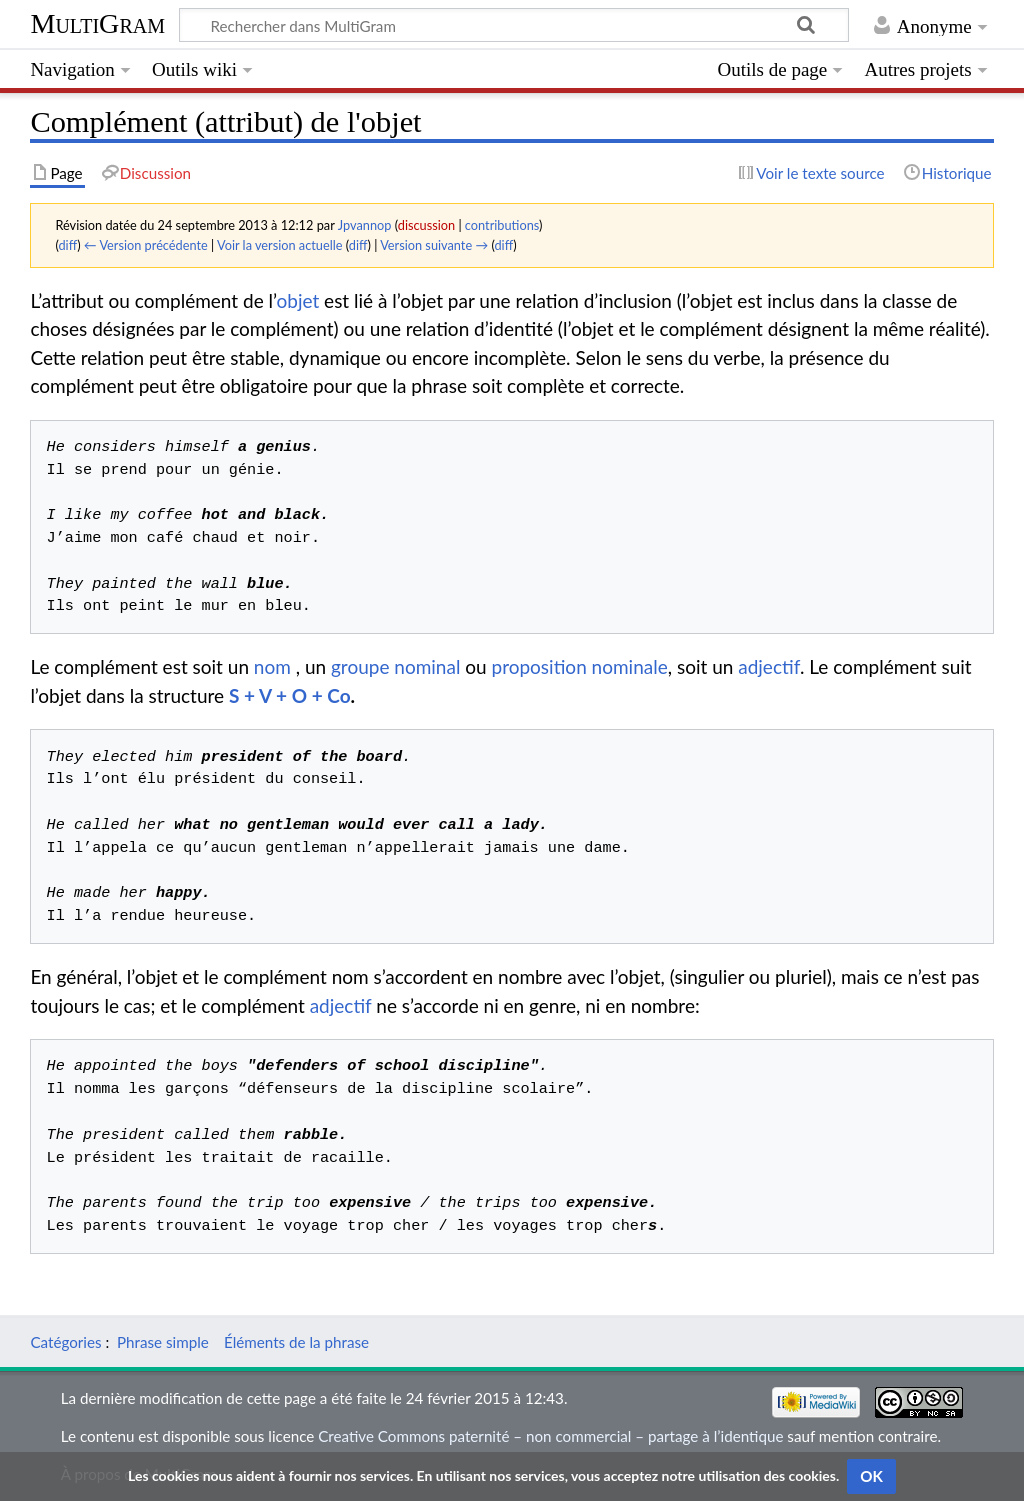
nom (272, 666)
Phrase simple (163, 1342)
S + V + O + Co (290, 695)
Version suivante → (434, 245)
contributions (502, 225)
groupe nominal (395, 666)
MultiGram (97, 23)
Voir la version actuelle (279, 245)
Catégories (65, 1342)
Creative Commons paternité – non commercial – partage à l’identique (550, 1436)
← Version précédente (146, 245)
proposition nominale (580, 666)
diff (67, 245)
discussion (426, 225)
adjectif (769, 666)
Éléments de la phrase (296, 1342)
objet (297, 300)
